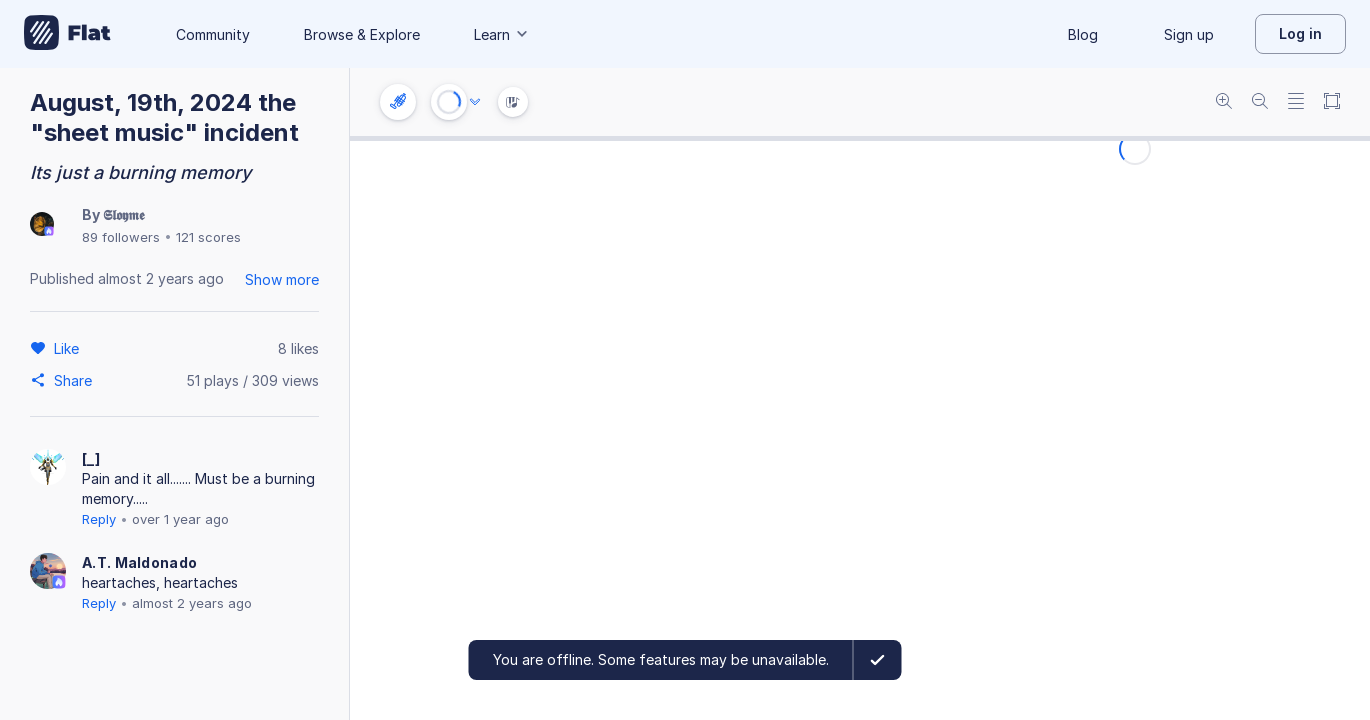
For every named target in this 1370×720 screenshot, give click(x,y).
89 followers (121, 237)
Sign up (1189, 34)
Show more (282, 279)
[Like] (69, 348)
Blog (1083, 34)
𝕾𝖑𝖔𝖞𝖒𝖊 (124, 214)
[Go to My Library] (67, 34)
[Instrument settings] (398, 102)
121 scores (208, 237)
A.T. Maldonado (139, 562)
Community (213, 34)
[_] (91, 458)
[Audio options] (475, 102)
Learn (502, 34)
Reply (99, 519)
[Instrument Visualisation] (513, 102)
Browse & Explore (362, 34)
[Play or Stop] (449, 102)
